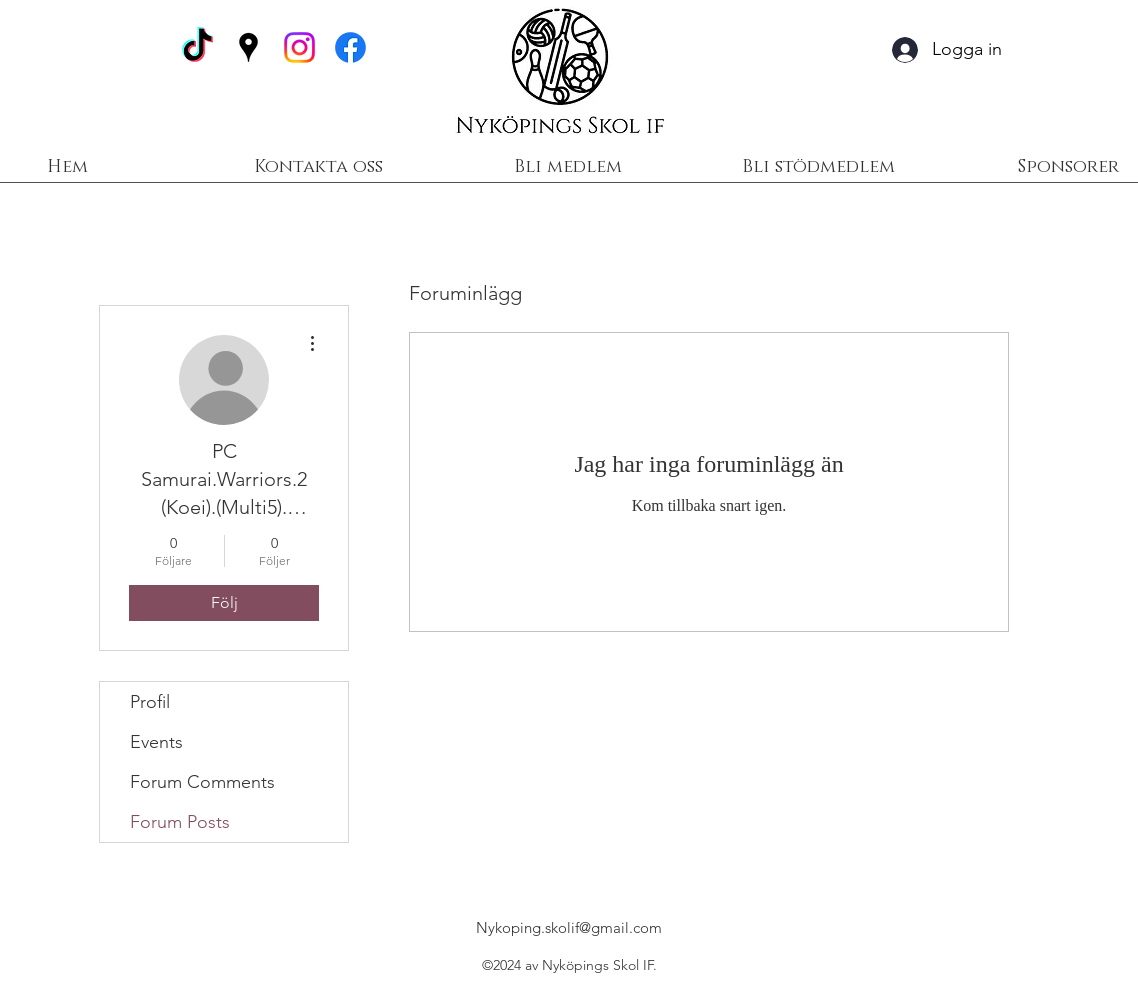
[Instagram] (299, 47)
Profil (150, 702)
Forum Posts (180, 822)
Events (156, 742)
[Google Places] (248, 47)
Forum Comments (202, 782)
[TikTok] (197, 47)
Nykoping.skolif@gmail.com (569, 927)
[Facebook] (350, 47)
